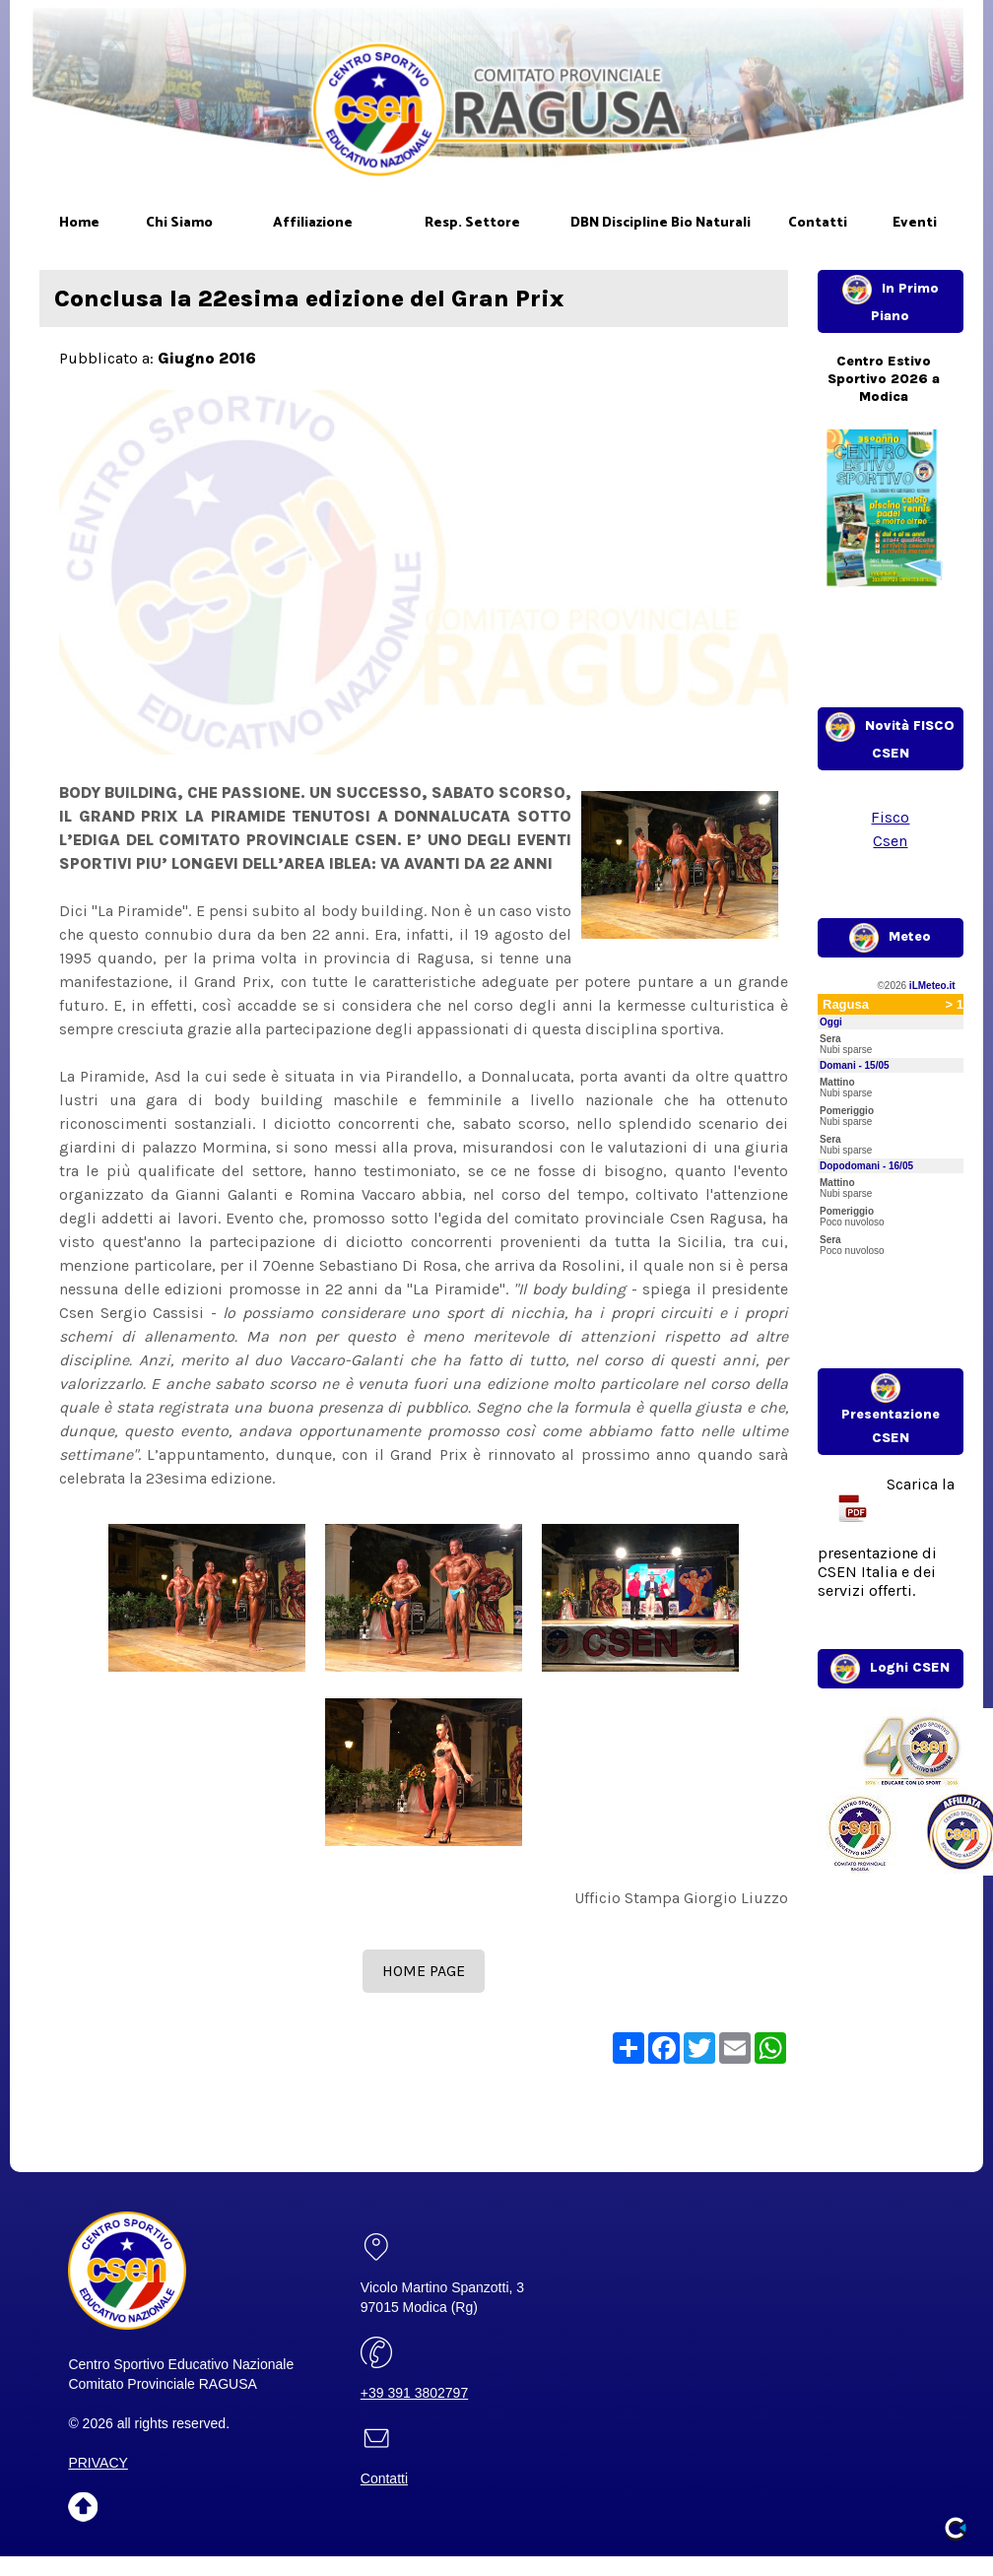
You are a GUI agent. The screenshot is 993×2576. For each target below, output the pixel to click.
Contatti (384, 2478)
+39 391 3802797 (414, 2393)
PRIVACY (97, 2463)
